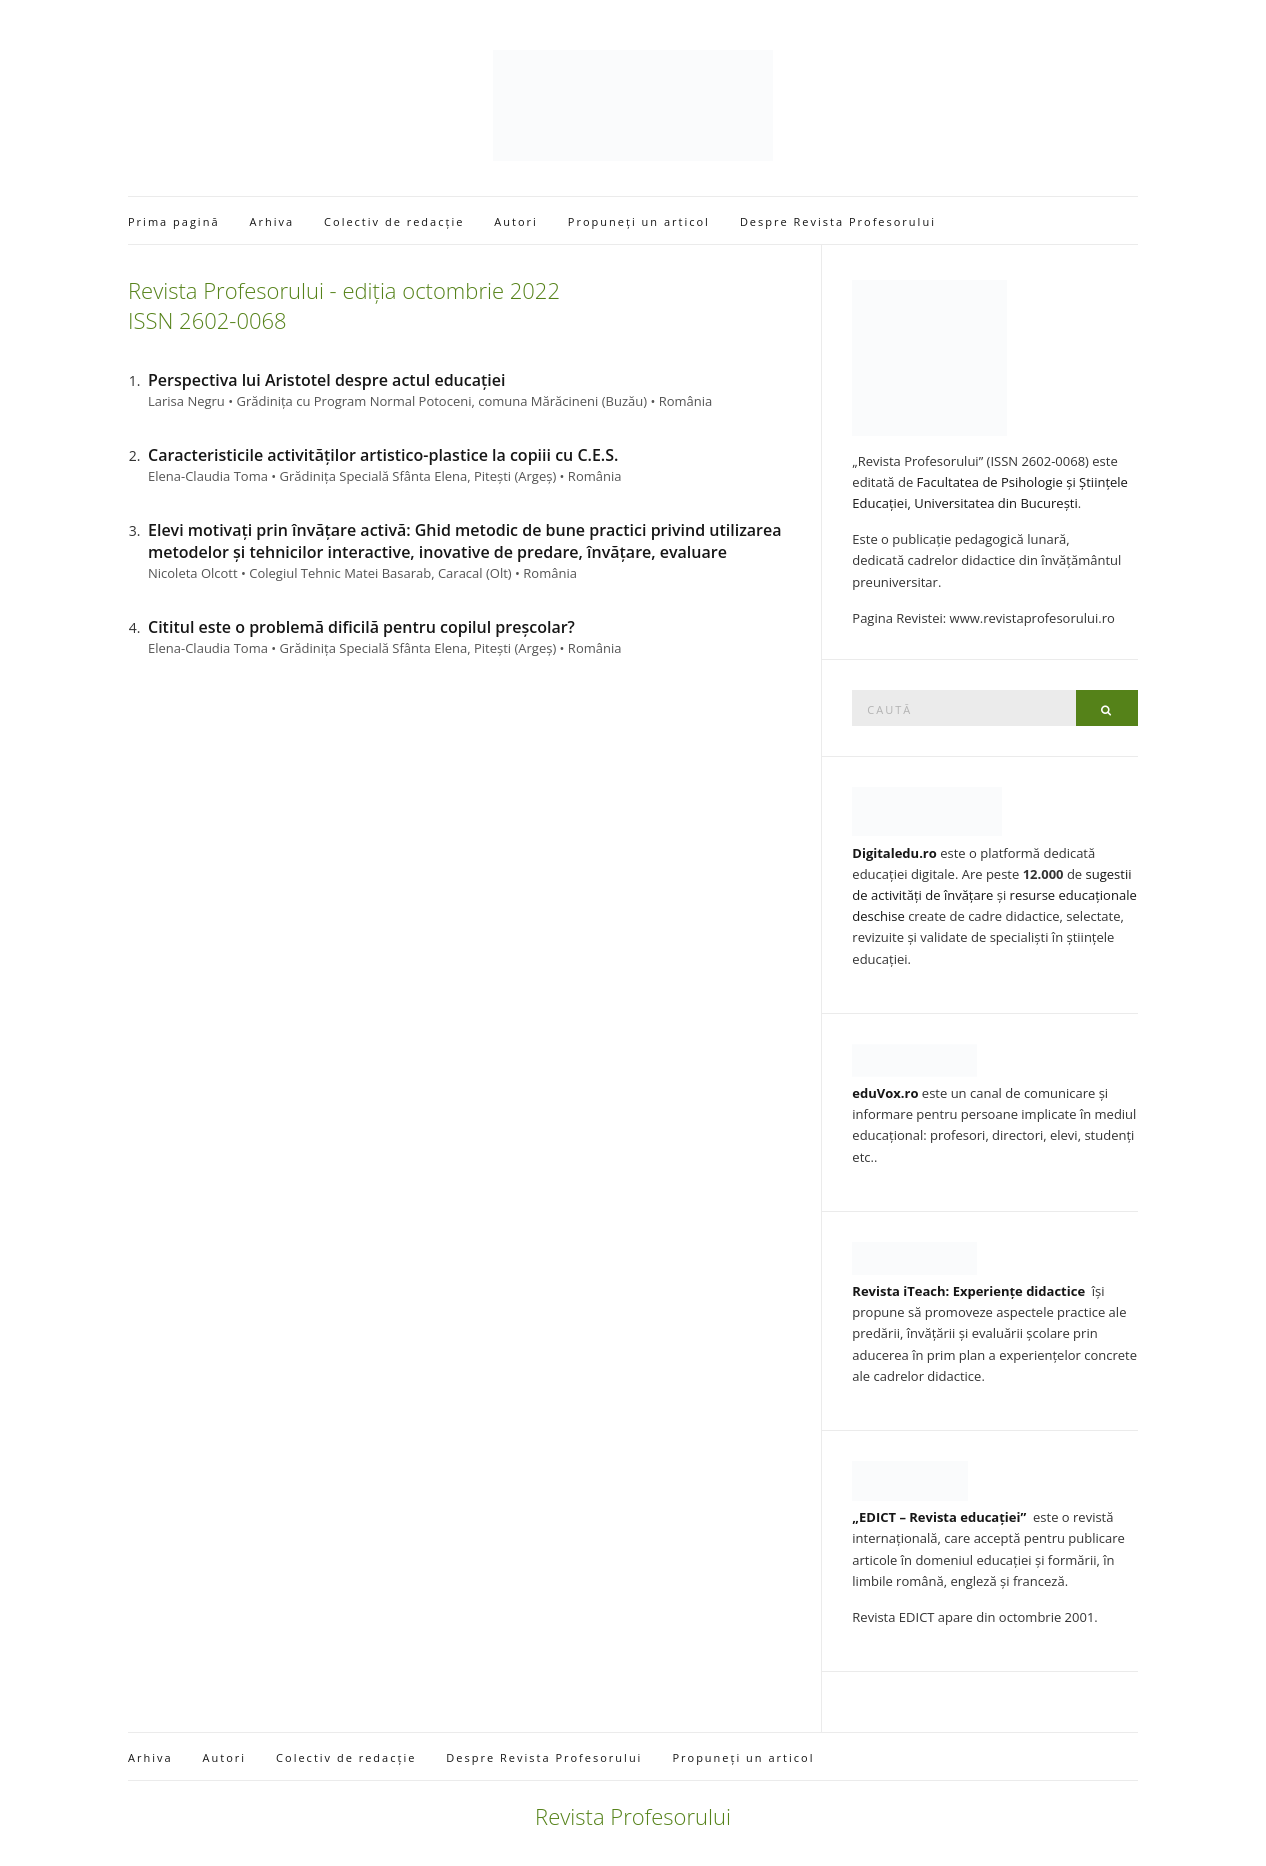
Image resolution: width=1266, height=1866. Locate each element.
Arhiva (272, 221)
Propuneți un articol (639, 221)
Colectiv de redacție (394, 221)
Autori (516, 221)
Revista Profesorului (633, 1816)
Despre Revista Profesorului (838, 221)
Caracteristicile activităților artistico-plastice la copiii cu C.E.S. (383, 455)
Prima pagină (174, 221)
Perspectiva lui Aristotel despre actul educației (326, 380)
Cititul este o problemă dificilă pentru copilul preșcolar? (361, 627)
